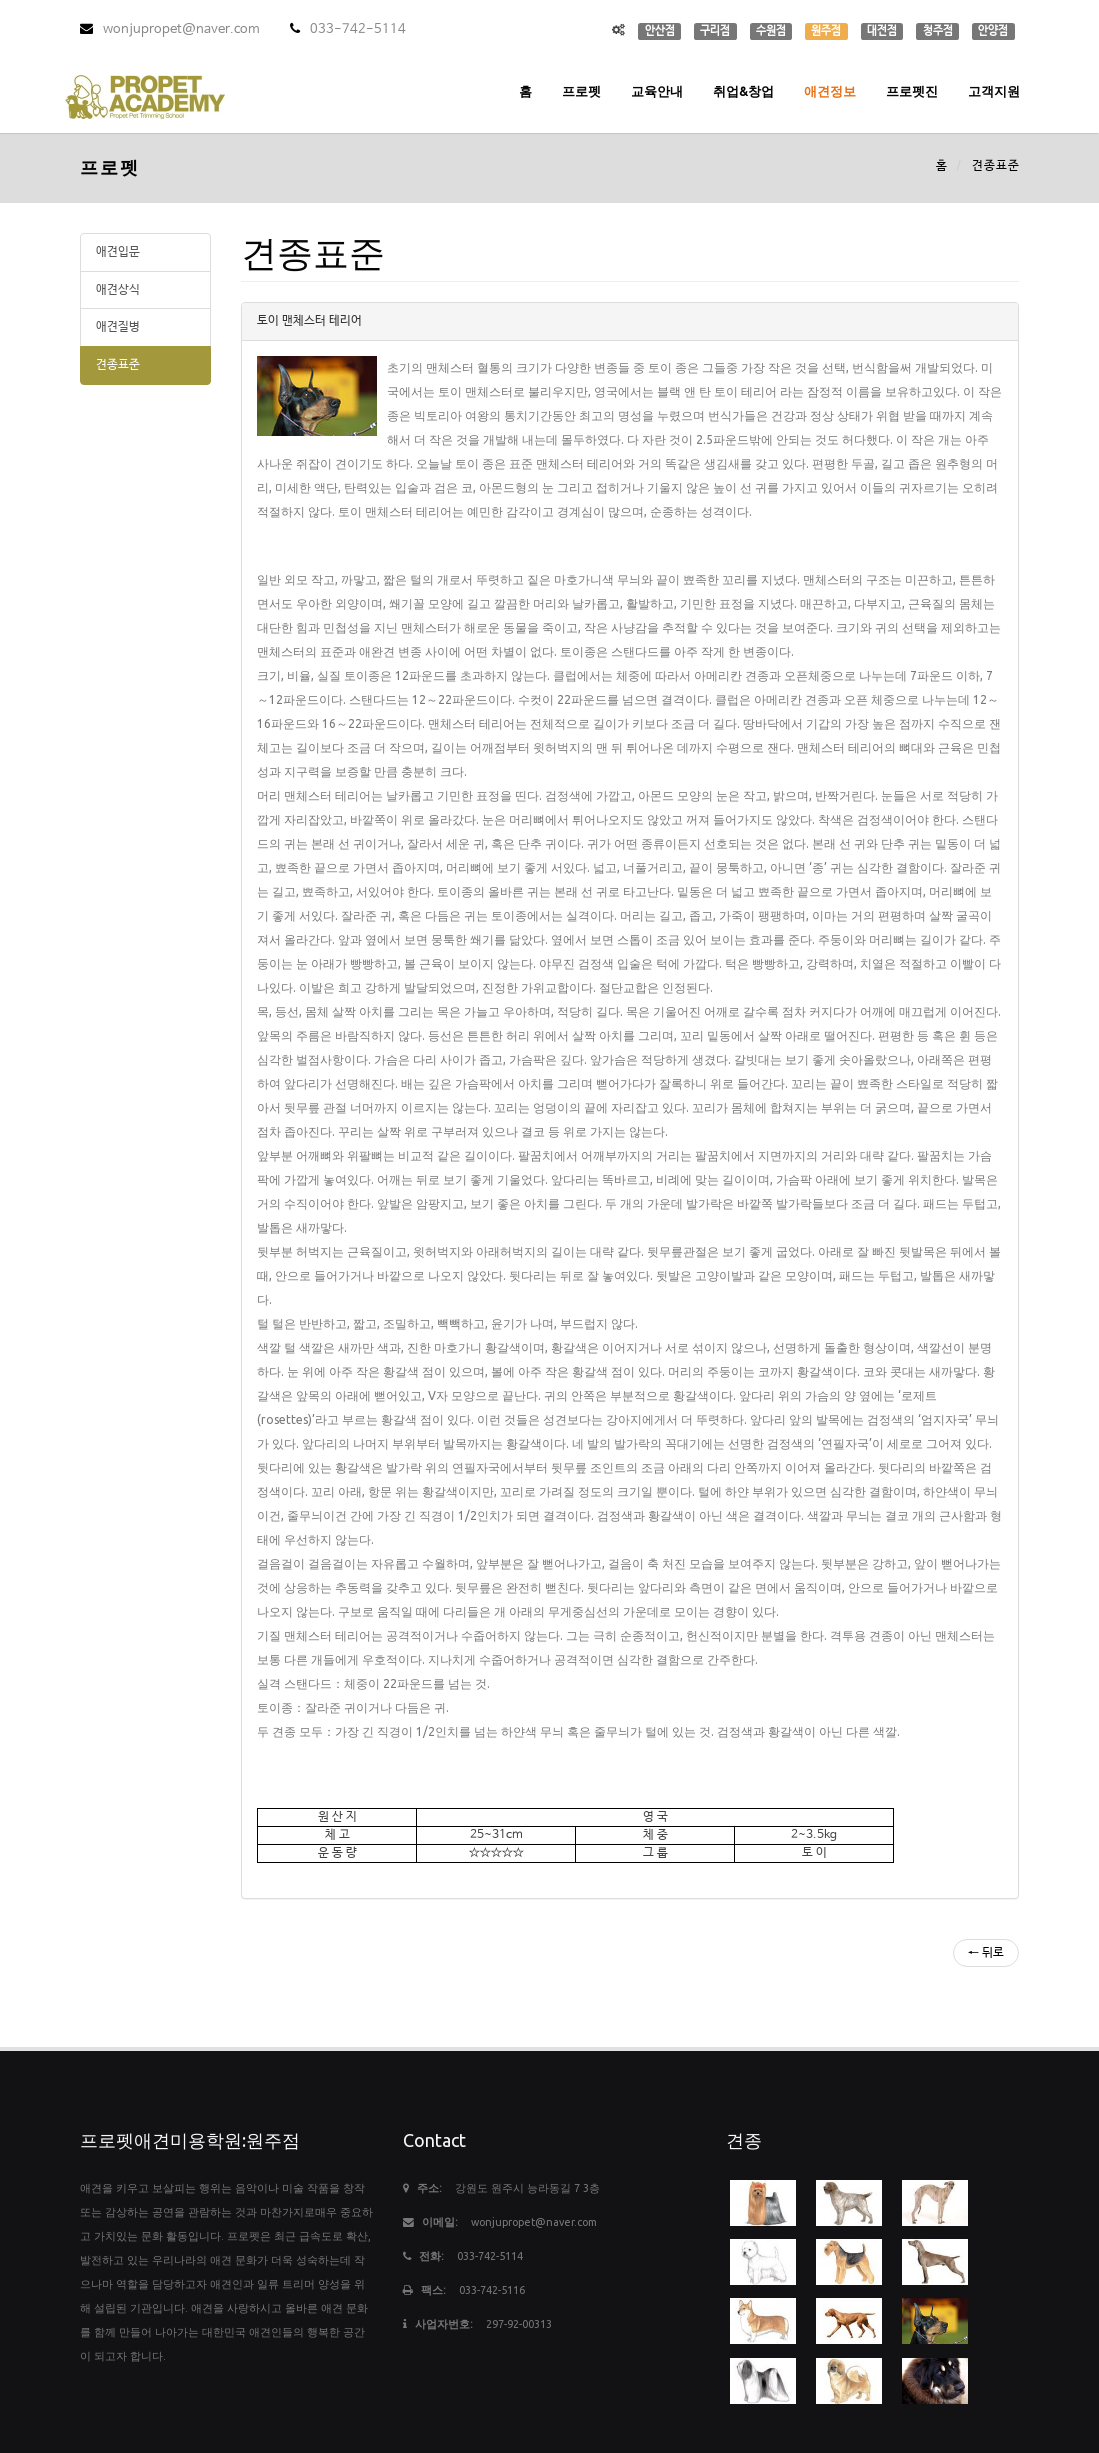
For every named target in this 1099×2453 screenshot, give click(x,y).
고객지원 (994, 91)
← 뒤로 (986, 1953)
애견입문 (118, 252)
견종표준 (118, 365)
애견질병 (118, 327)
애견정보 (830, 91)
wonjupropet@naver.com (170, 29)
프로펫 (581, 91)
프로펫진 (912, 91)
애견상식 (118, 290)
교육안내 (657, 91)
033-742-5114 (348, 29)
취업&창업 (743, 91)
